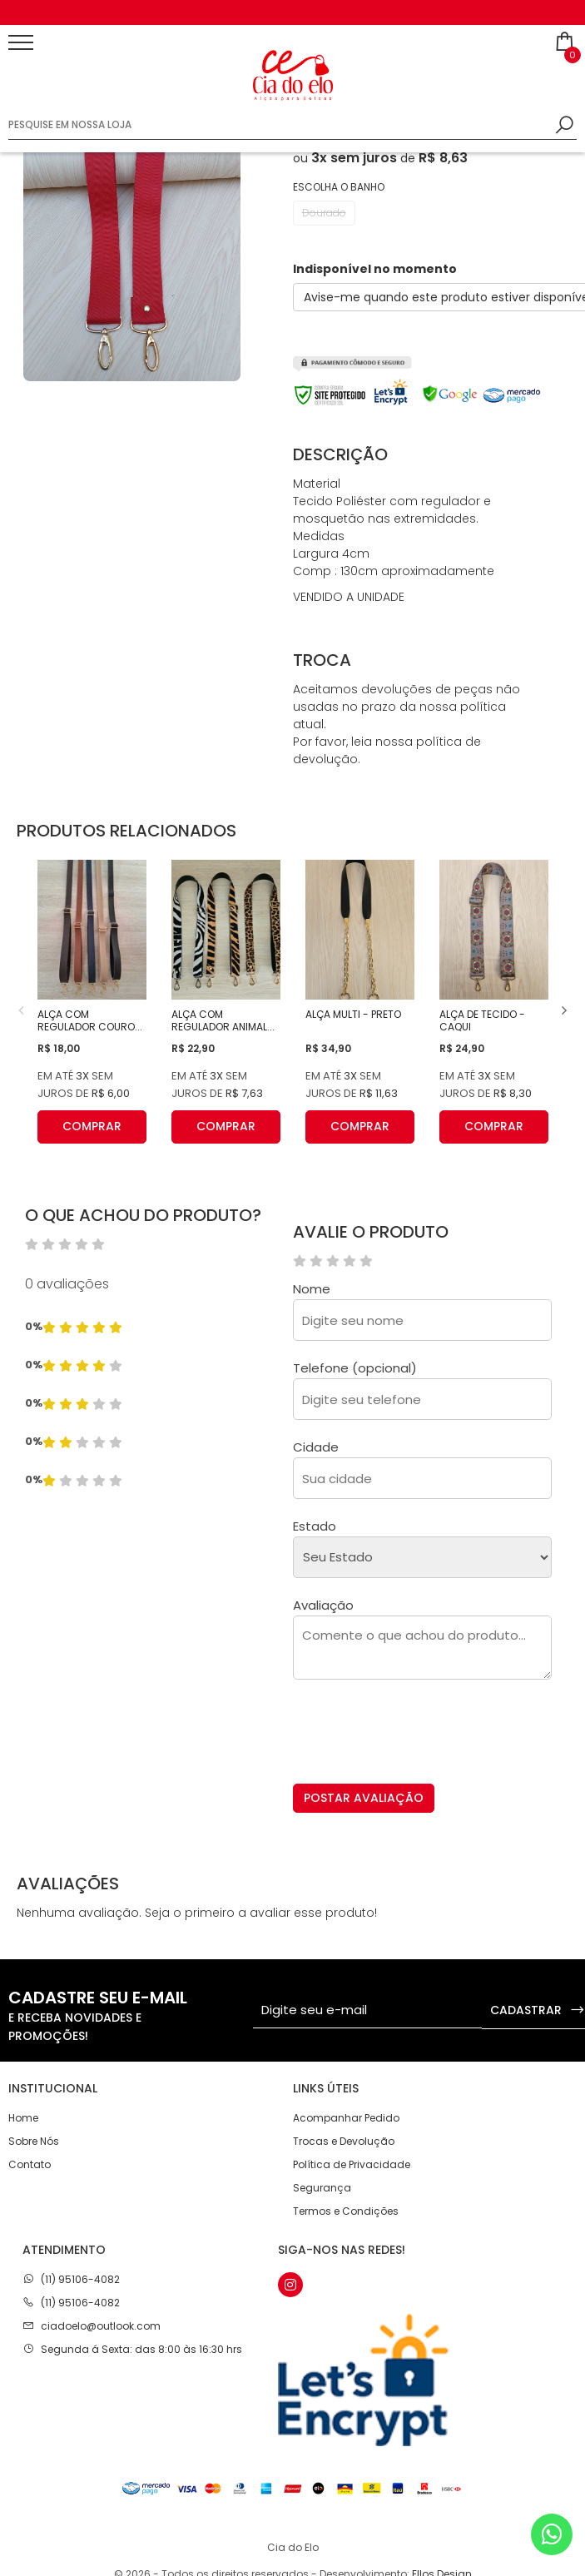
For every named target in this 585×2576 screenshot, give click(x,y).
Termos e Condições (346, 2211)
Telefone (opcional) (355, 1368)
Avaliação (323, 1605)
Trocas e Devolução (343, 2141)
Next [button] (564, 1010)
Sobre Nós (33, 2141)
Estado (314, 1526)
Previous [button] (20, 1010)
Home (23, 2118)
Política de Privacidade (351, 2164)
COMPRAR (91, 1127)
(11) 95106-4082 (80, 2279)
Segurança (322, 2188)
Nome (311, 1289)
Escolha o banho (338, 187)
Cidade (316, 1447)
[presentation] (419, 1737)
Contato (29, 2164)
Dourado (324, 213)
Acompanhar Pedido (346, 2118)
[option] (292, 12)
